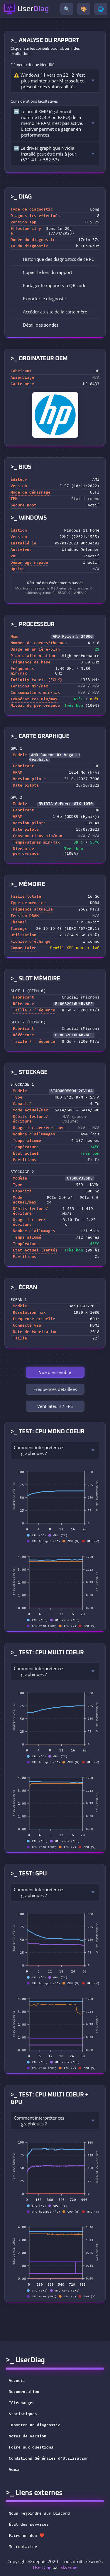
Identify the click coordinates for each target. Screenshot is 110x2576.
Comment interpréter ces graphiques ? (39, 1450)
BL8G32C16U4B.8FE (74, 1004)
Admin (15, 2470)
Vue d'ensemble (55, 1372)
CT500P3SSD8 (80, 1179)
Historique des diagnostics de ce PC (54, 259)
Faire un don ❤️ (30, 2536)
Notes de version (27, 2436)
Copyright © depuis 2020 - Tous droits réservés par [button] (55, 2564)
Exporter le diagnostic (41, 298)
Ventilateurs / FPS (55, 1406)
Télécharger (22, 2403)
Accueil (17, 2381)
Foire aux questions (31, 2448)
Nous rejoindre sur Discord (43, 2514)
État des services (32, 2525)
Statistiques (23, 2414)
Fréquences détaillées (55, 1389)
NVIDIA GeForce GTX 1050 (66, 804)
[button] (55, 272)
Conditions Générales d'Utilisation (49, 2459)
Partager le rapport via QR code (50, 285)
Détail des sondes (36, 325)
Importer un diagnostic (34, 2425)
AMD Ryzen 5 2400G (73, 637)
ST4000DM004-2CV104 (71, 1091)
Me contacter (27, 2547)
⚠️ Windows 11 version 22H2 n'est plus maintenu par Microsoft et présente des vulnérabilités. (49, 80)
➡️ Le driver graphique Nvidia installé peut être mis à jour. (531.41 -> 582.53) (45, 154)
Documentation (24, 2392)
